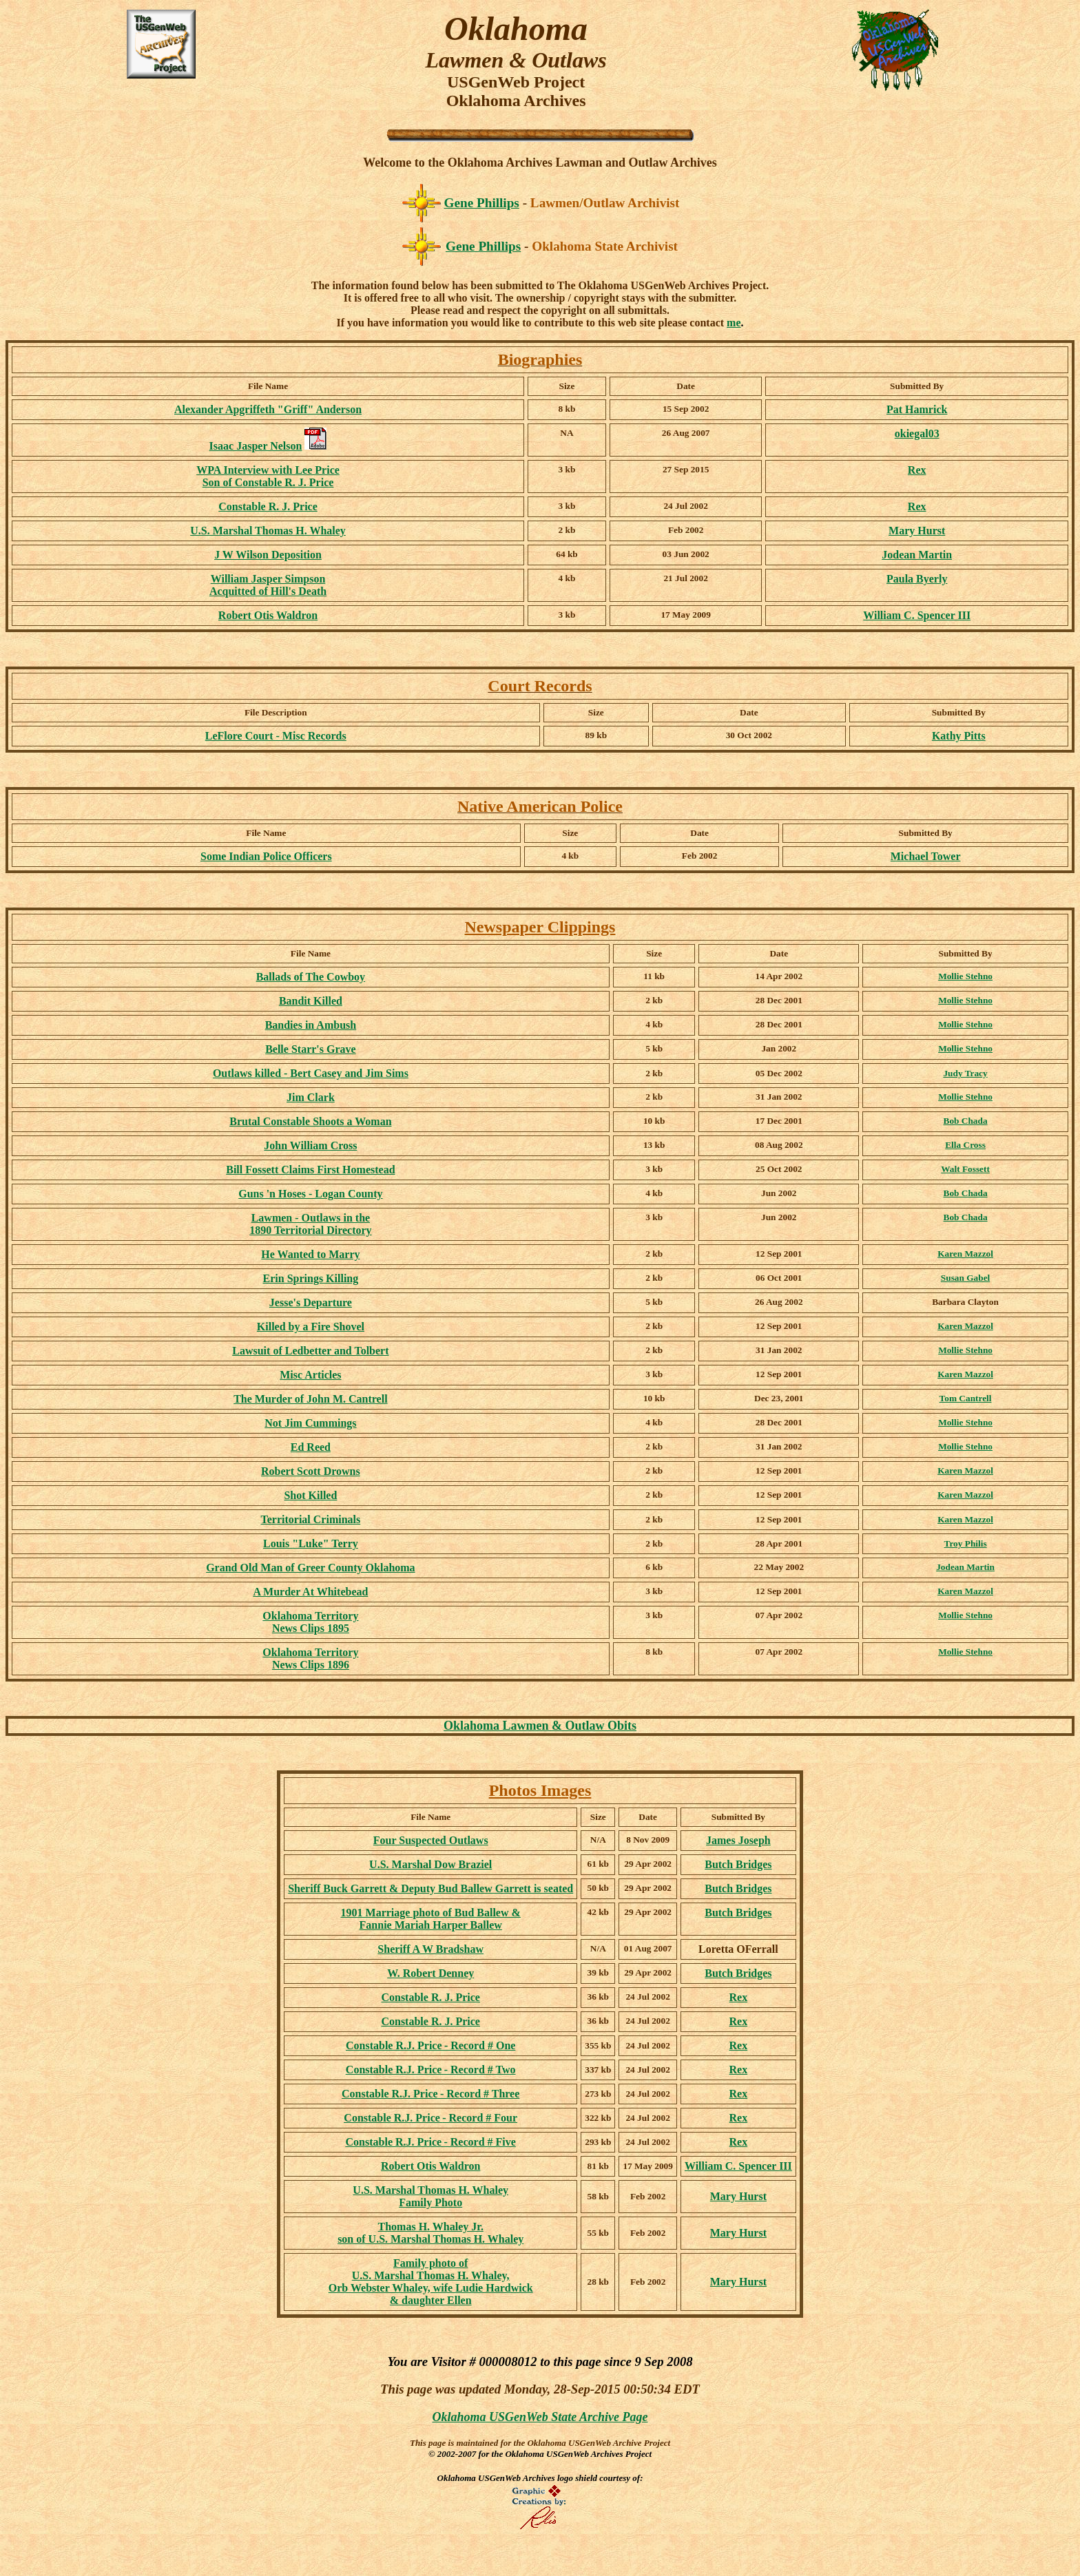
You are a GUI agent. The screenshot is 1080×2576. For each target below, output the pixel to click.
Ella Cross (965, 1145)
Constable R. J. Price (430, 1997)
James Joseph (738, 1840)
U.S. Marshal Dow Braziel (430, 1864)
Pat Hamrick (916, 409)
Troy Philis (965, 1543)
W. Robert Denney (430, 1973)
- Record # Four (430, 2118)
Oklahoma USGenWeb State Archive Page (540, 2417)
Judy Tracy (965, 1073)
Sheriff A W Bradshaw (430, 1949)
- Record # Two (431, 2069)
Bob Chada (966, 1121)
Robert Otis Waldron (268, 615)
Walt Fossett (965, 1169)
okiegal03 (917, 433)
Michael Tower (926, 856)
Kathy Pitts (959, 736)
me (733, 322)
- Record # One (430, 2045)
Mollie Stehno (965, 976)
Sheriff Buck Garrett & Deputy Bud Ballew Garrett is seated (430, 1888)
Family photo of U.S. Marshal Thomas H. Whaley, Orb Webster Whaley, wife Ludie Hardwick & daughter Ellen (431, 2281)
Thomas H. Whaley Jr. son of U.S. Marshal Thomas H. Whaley (430, 2233)
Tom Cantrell (965, 1398)
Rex (917, 470)
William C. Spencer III (916, 615)
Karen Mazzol (965, 1253)
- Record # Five (431, 2142)
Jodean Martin (917, 555)
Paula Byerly (916, 579)
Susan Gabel (965, 1278)
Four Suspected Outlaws (430, 1840)
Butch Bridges (738, 1864)
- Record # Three (430, 2093)
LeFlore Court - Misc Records (275, 736)
